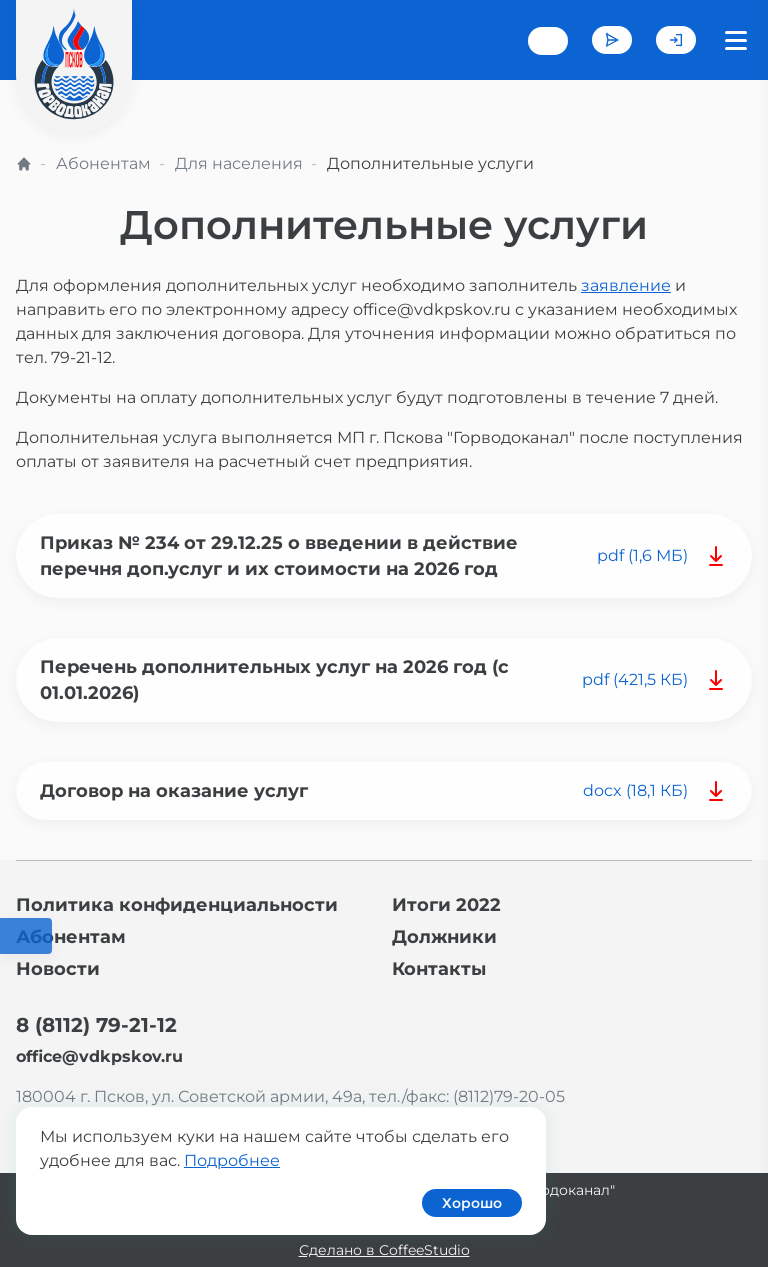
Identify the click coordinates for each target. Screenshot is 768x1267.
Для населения (239, 163)
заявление (626, 285)
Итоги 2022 (446, 905)
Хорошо (472, 1203)
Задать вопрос (612, 40)
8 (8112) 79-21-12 (96, 1025)
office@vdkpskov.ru (99, 1056)
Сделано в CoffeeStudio (384, 1250)
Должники (444, 937)
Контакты (439, 969)
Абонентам (103, 163)
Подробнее (232, 1160)
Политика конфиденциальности (177, 905)
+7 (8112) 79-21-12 (548, 41)
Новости (58, 969)
